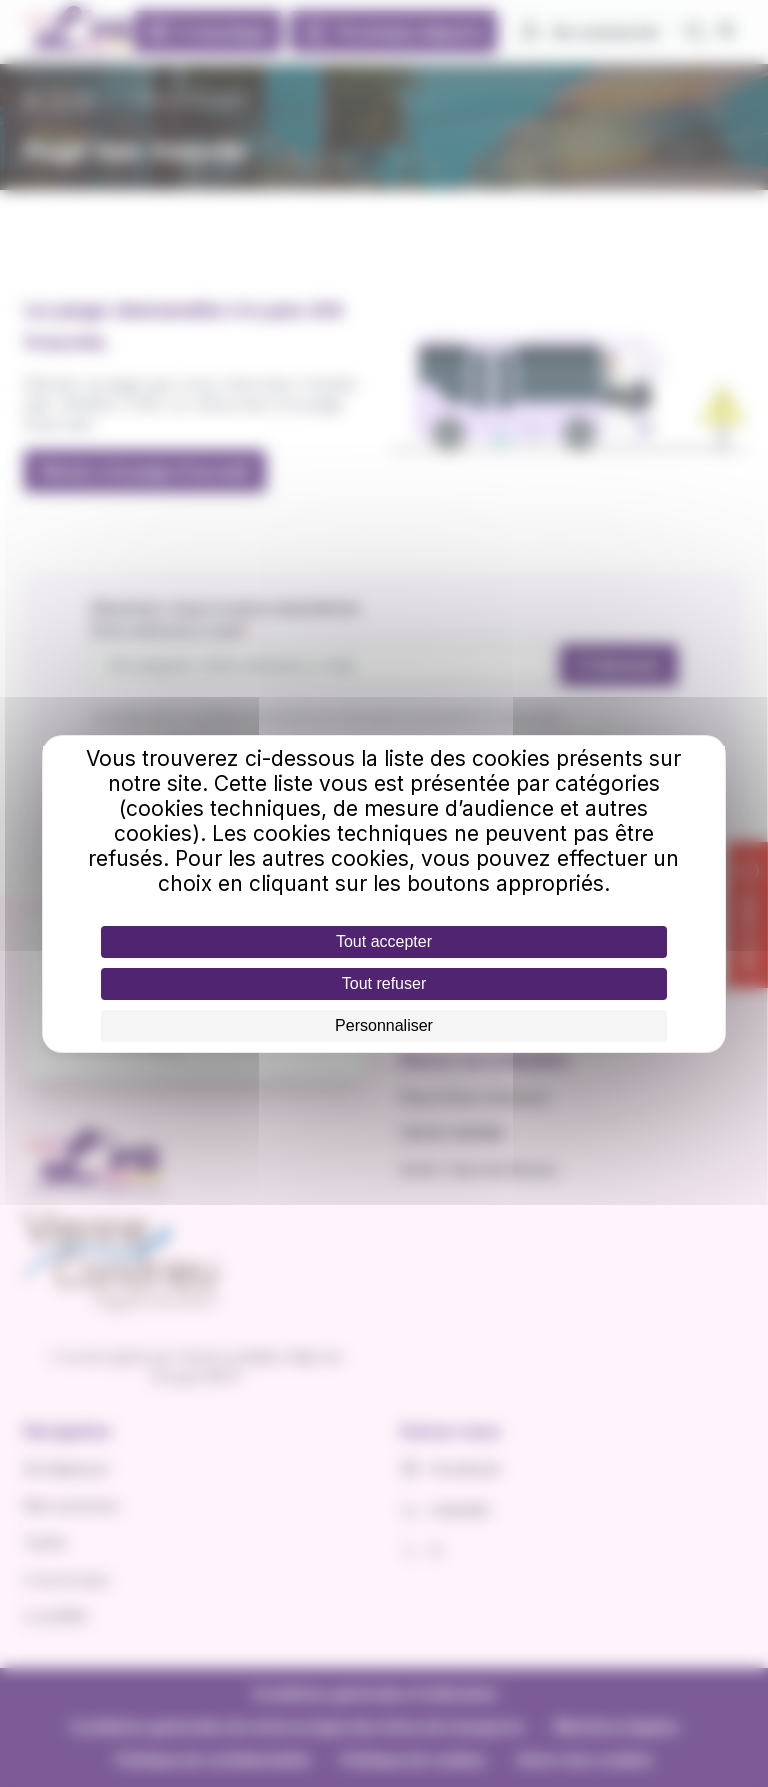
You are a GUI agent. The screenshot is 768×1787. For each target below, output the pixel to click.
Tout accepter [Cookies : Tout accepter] (384, 941)
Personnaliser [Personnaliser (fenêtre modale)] (384, 1025)
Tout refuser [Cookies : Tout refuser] (384, 983)
